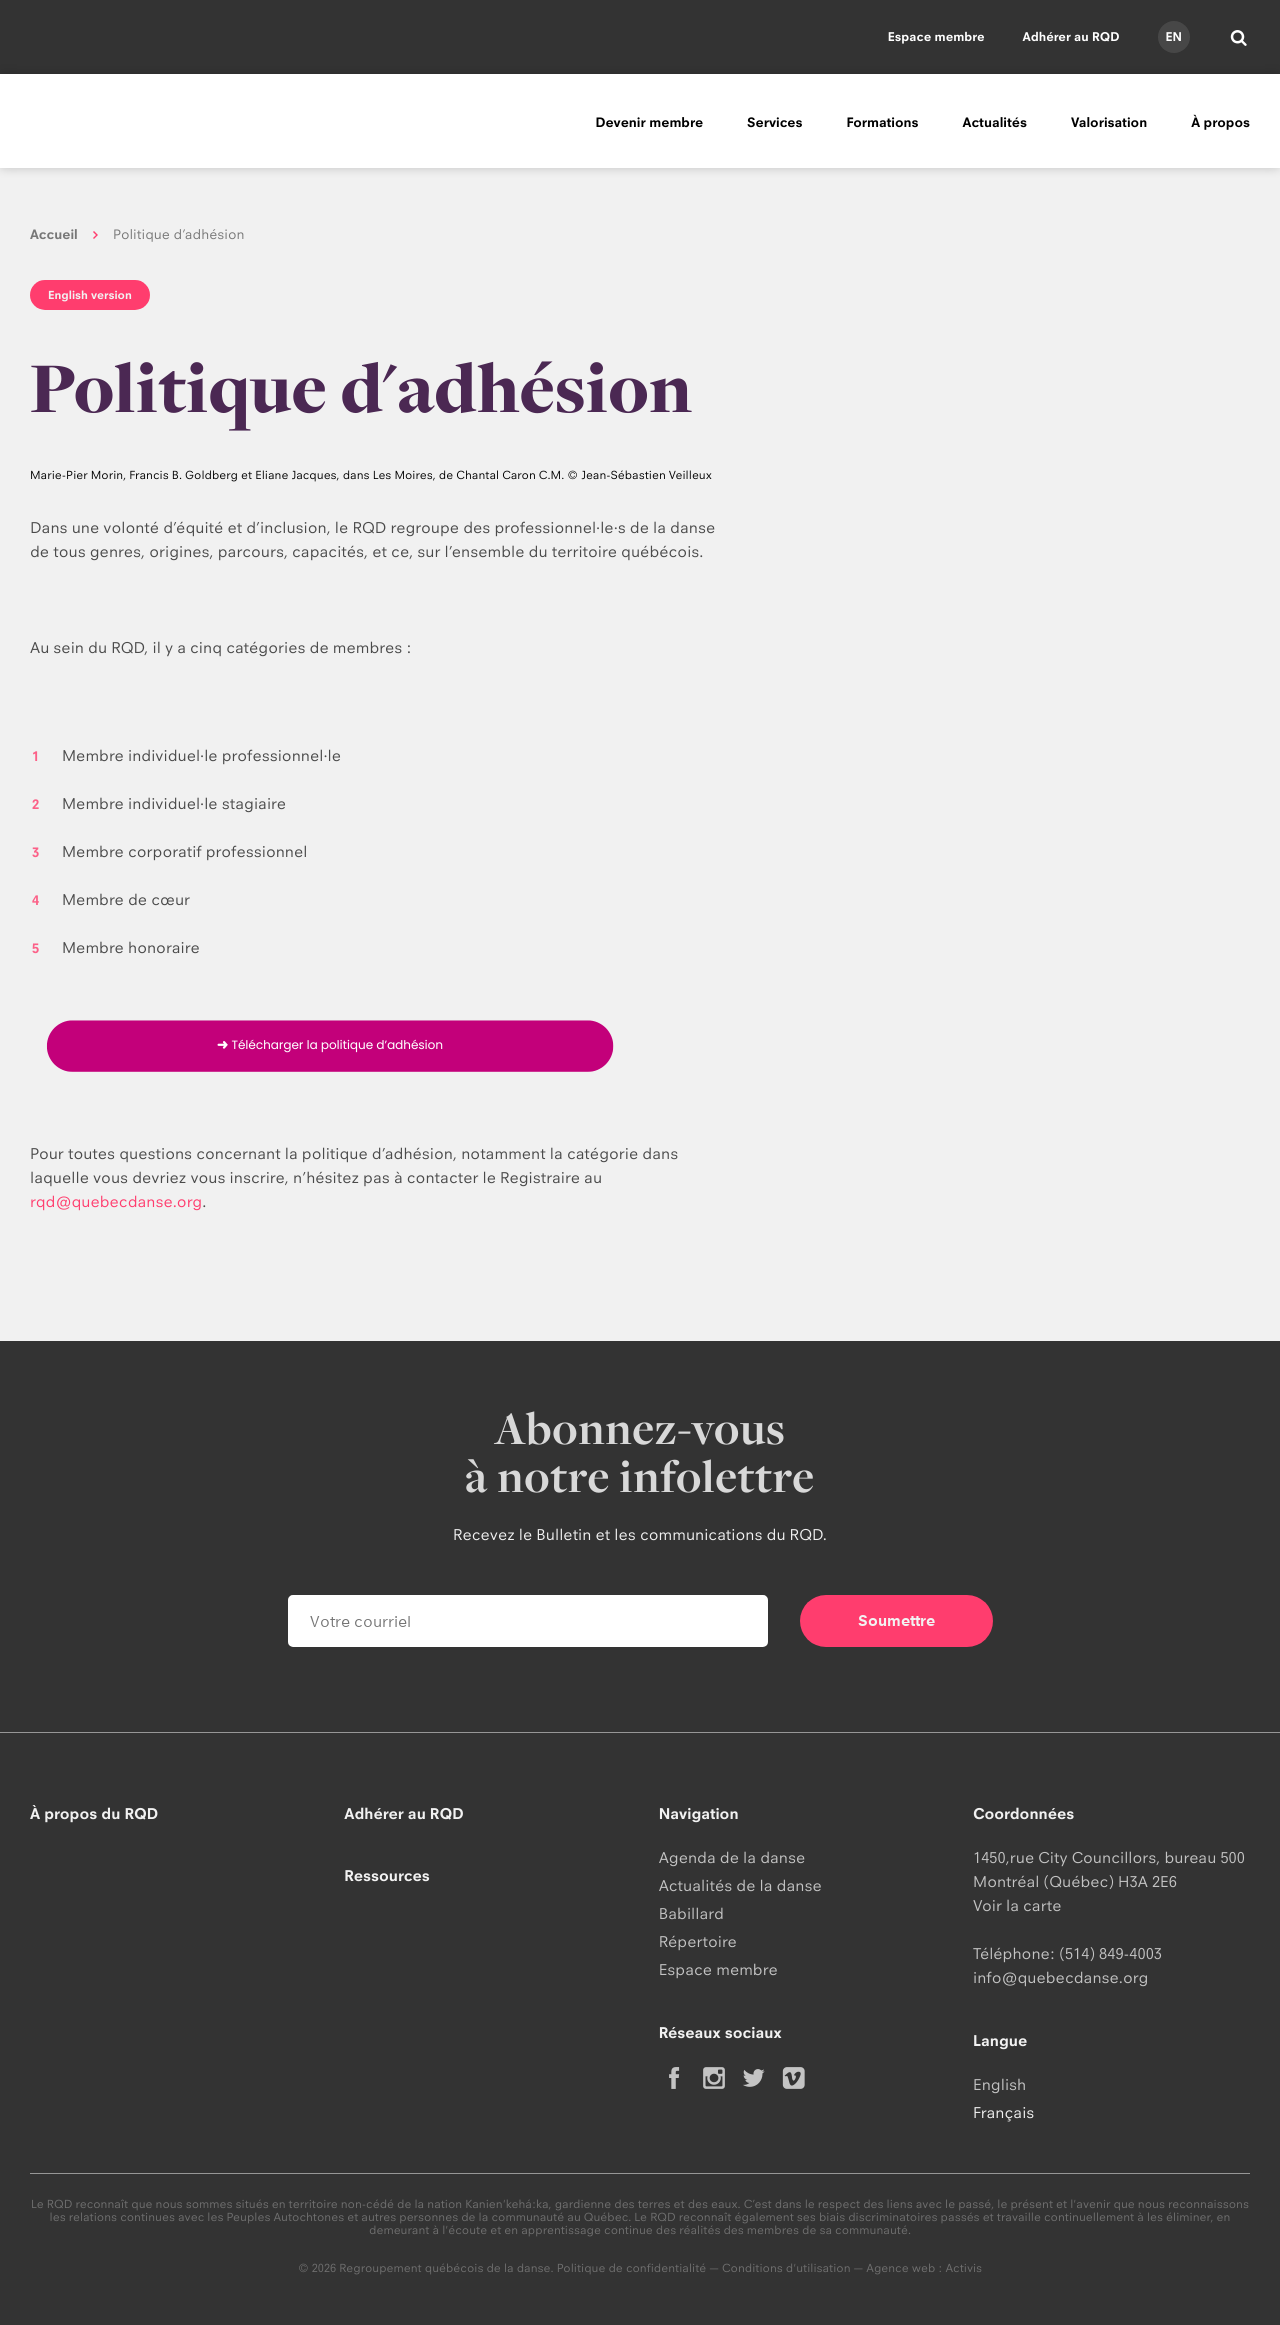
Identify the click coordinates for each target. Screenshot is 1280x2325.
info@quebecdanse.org (1060, 1977)
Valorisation (1109, 123)
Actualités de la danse (740, 1885)
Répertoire (698, 1941)
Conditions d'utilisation (786, 2268)
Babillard (691, 1913)
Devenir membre (649, 123)
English (999, 2084)
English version (90, 295)
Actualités (995, 123)
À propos (1220, 123)
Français (1003, 2112)
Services (774, 123)
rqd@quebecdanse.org (116, 1201)
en (1173, 36)
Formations (882, 123)
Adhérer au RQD (1071, 36)
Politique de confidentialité (632, 2268)
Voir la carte (1017, 1905)
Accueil (54, 235)
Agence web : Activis (924, 2268)
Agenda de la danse (732, 1857)
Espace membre (936, 36)
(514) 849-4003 (1110, 1953)
